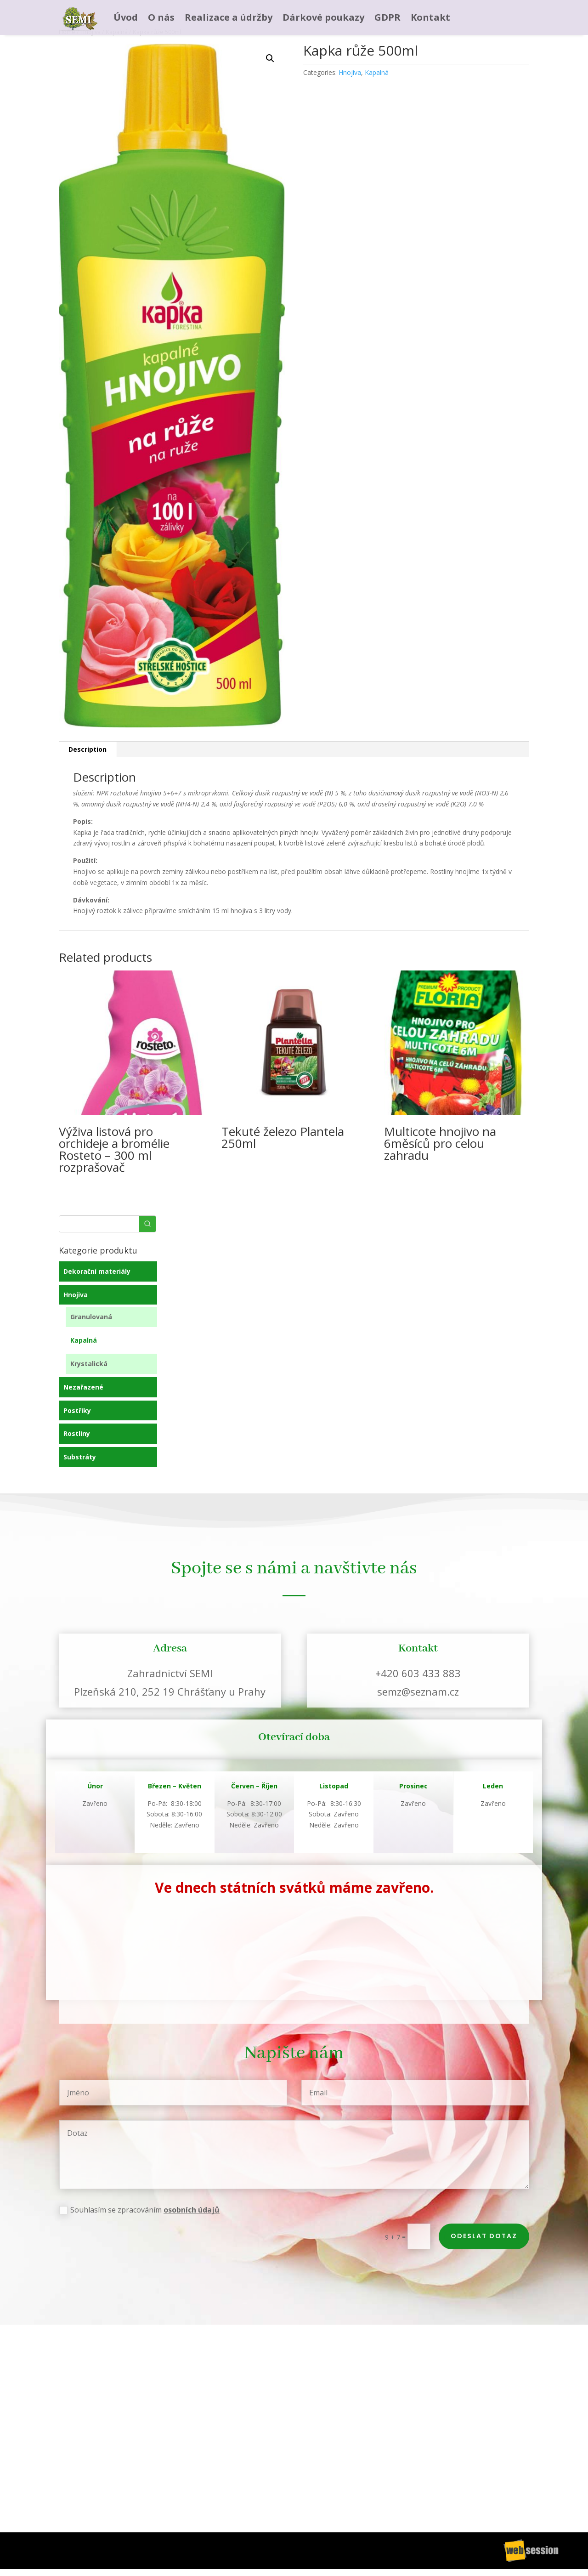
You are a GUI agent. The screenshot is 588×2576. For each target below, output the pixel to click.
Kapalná (377, 72)
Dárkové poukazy (323, 17)
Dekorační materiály (96, 1271)
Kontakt (430, 17)
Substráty (79, 1457)
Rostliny (76, 1433)
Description (87, 749)
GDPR (387, 17)
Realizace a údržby (228, 17)
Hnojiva (350, 72)
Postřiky (77, 1410)
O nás (161, 17)
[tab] (87, 749)
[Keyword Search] (99, 1224)
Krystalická (88, 1363)
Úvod (125, 17)
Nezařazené (83, 1387)
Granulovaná (91, 1316)
